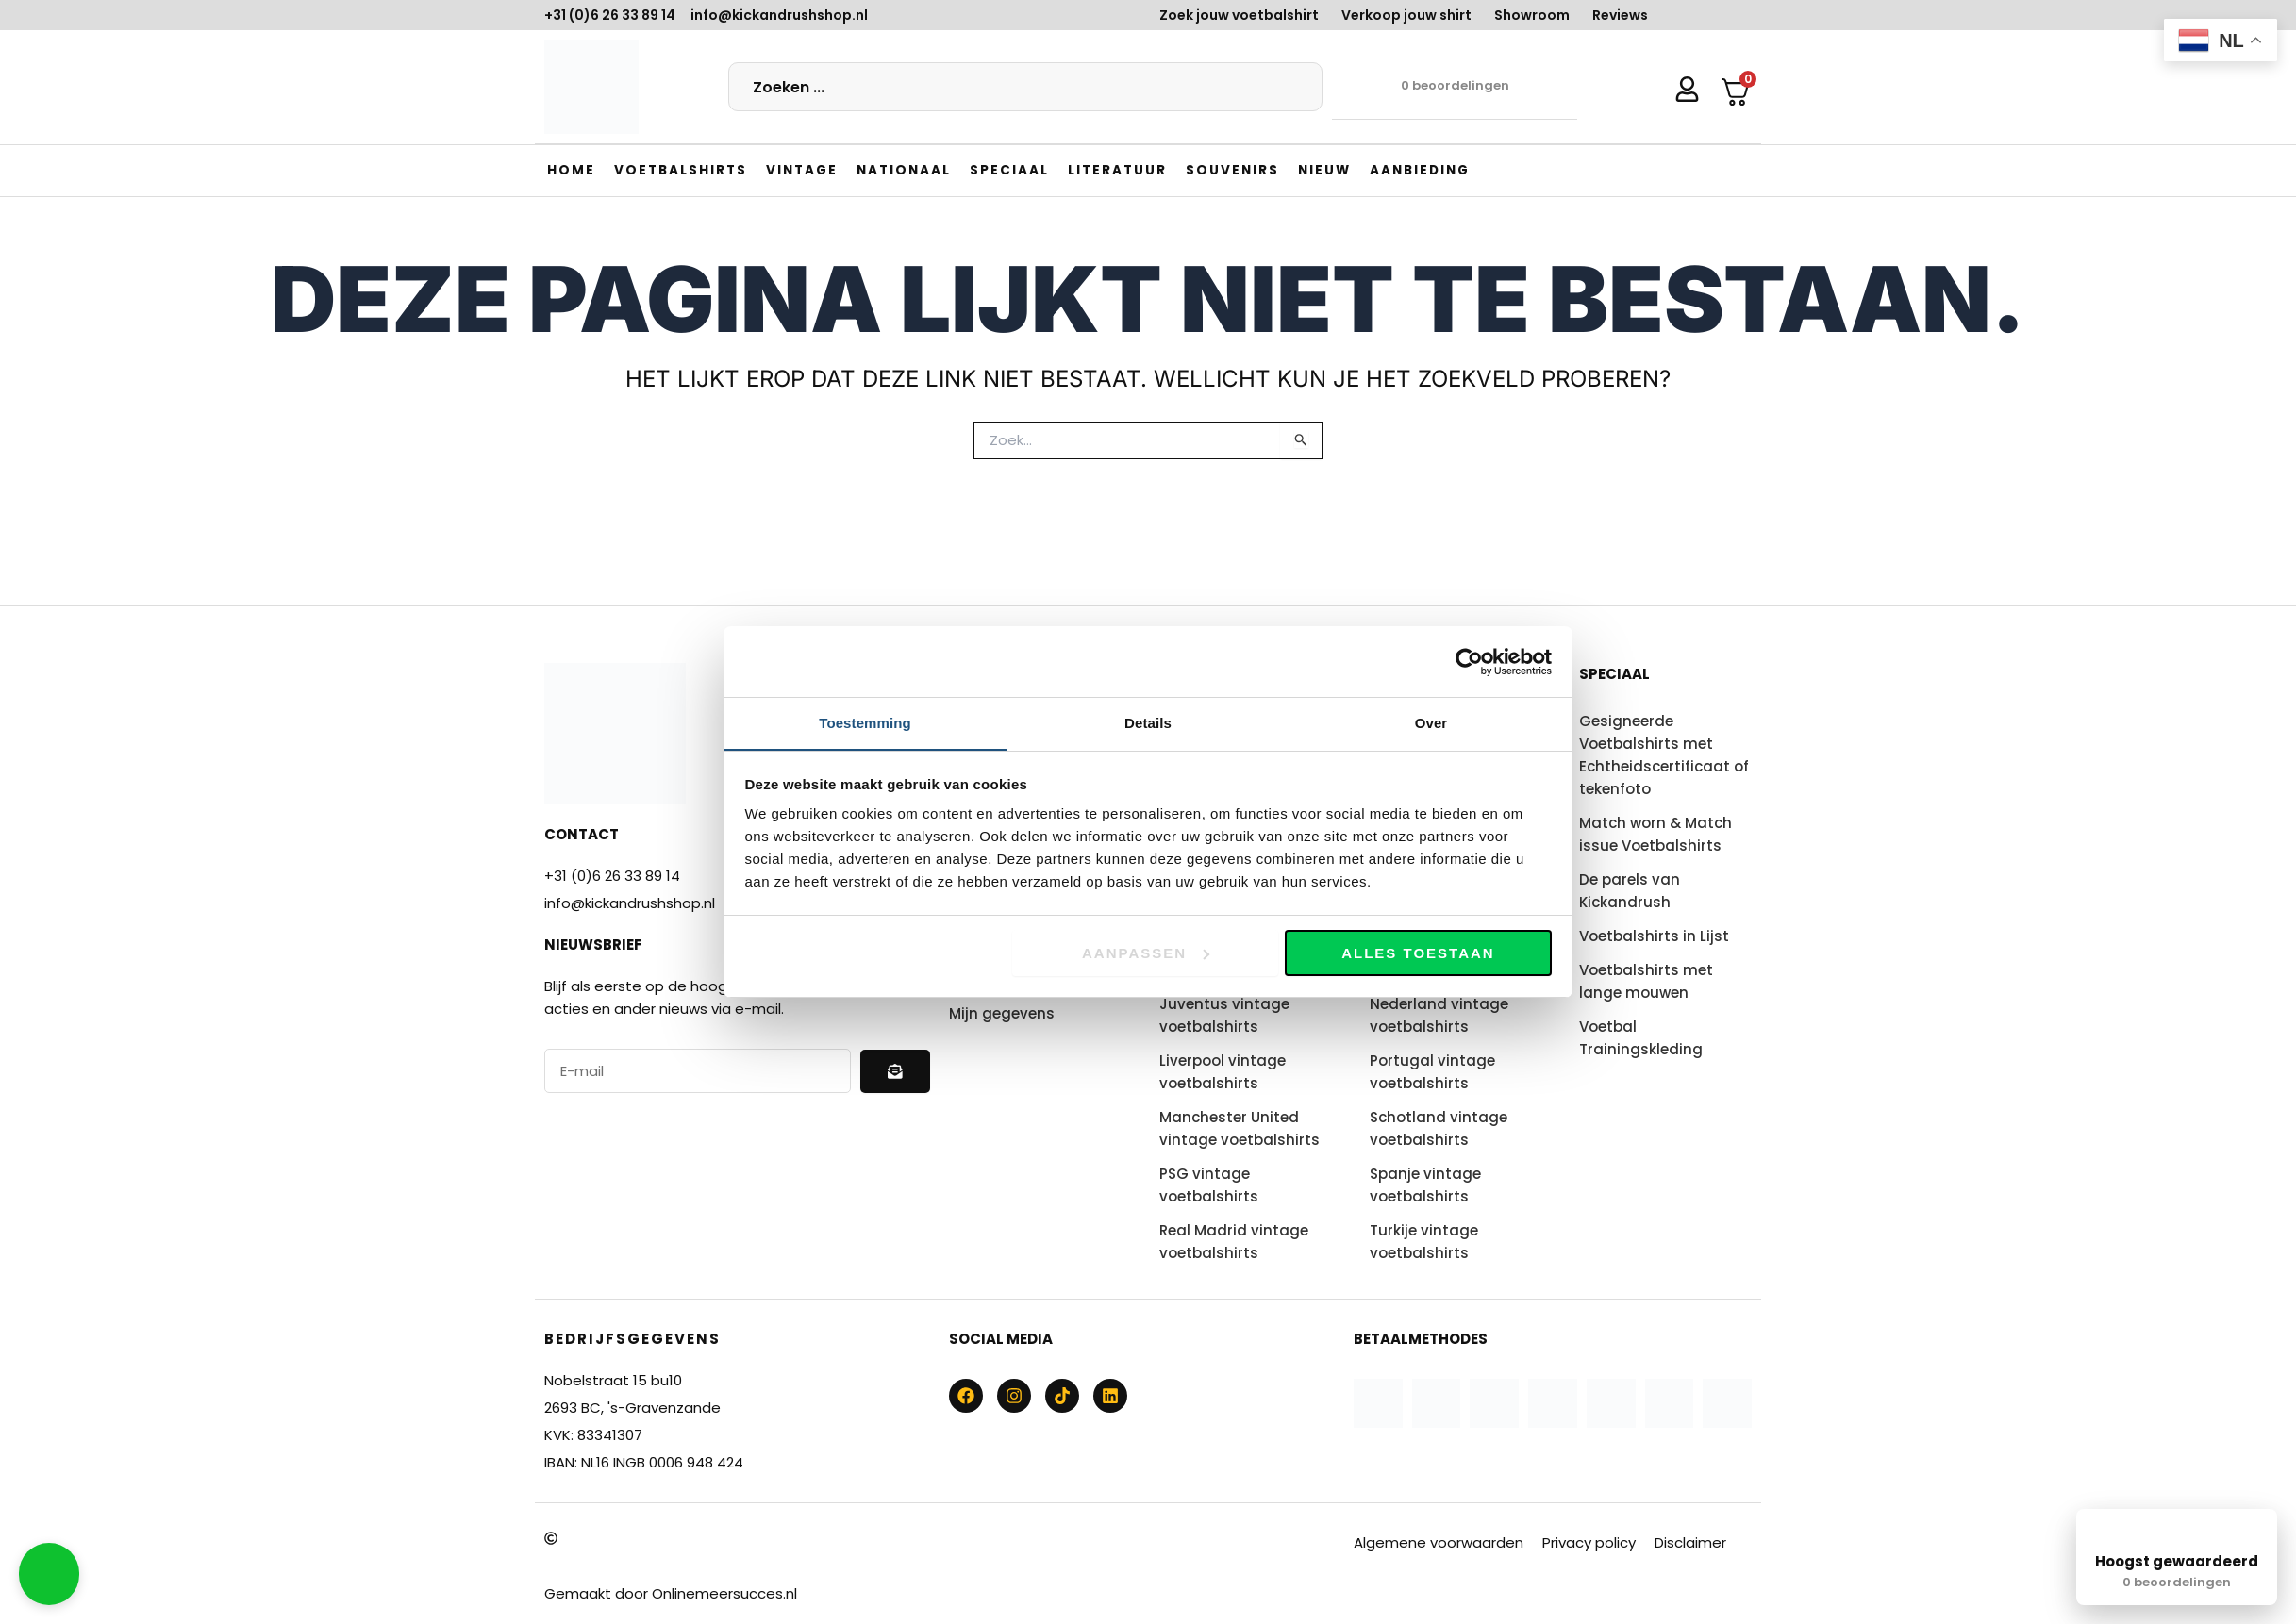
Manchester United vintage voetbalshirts (1239, 1128)
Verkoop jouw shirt (1406, 15)
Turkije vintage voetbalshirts (1424, 1241)
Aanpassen (1145, 953)
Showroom (1532, 15)
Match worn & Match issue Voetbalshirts (1655, 834)
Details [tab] (1148, 723)
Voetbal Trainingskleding (1641, 1038)
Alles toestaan (1417, 953)
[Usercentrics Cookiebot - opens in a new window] (1469, 661)
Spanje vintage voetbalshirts (1425, 1185)
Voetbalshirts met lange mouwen (1646, 981)
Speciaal (1614, 674)
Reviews (1620, 15)
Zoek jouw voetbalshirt (1239, 15)
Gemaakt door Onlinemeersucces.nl (670, 1593)
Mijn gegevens (1002, 1013)
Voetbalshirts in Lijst (1654, 936)
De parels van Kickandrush (1629, 891)
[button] (682, 169)
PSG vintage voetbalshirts (1208, 1185)
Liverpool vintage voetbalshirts (1222, 1072)
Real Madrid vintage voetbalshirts (1233, 1241)
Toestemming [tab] (865, 723)
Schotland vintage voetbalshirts (1438, 1128)
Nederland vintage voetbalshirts (1439, 1015)
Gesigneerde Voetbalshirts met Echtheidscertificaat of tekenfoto (1664, 755)
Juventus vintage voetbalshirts (1224, 1015)
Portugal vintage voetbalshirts (1432, 1072)
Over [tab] (1431, 723)
